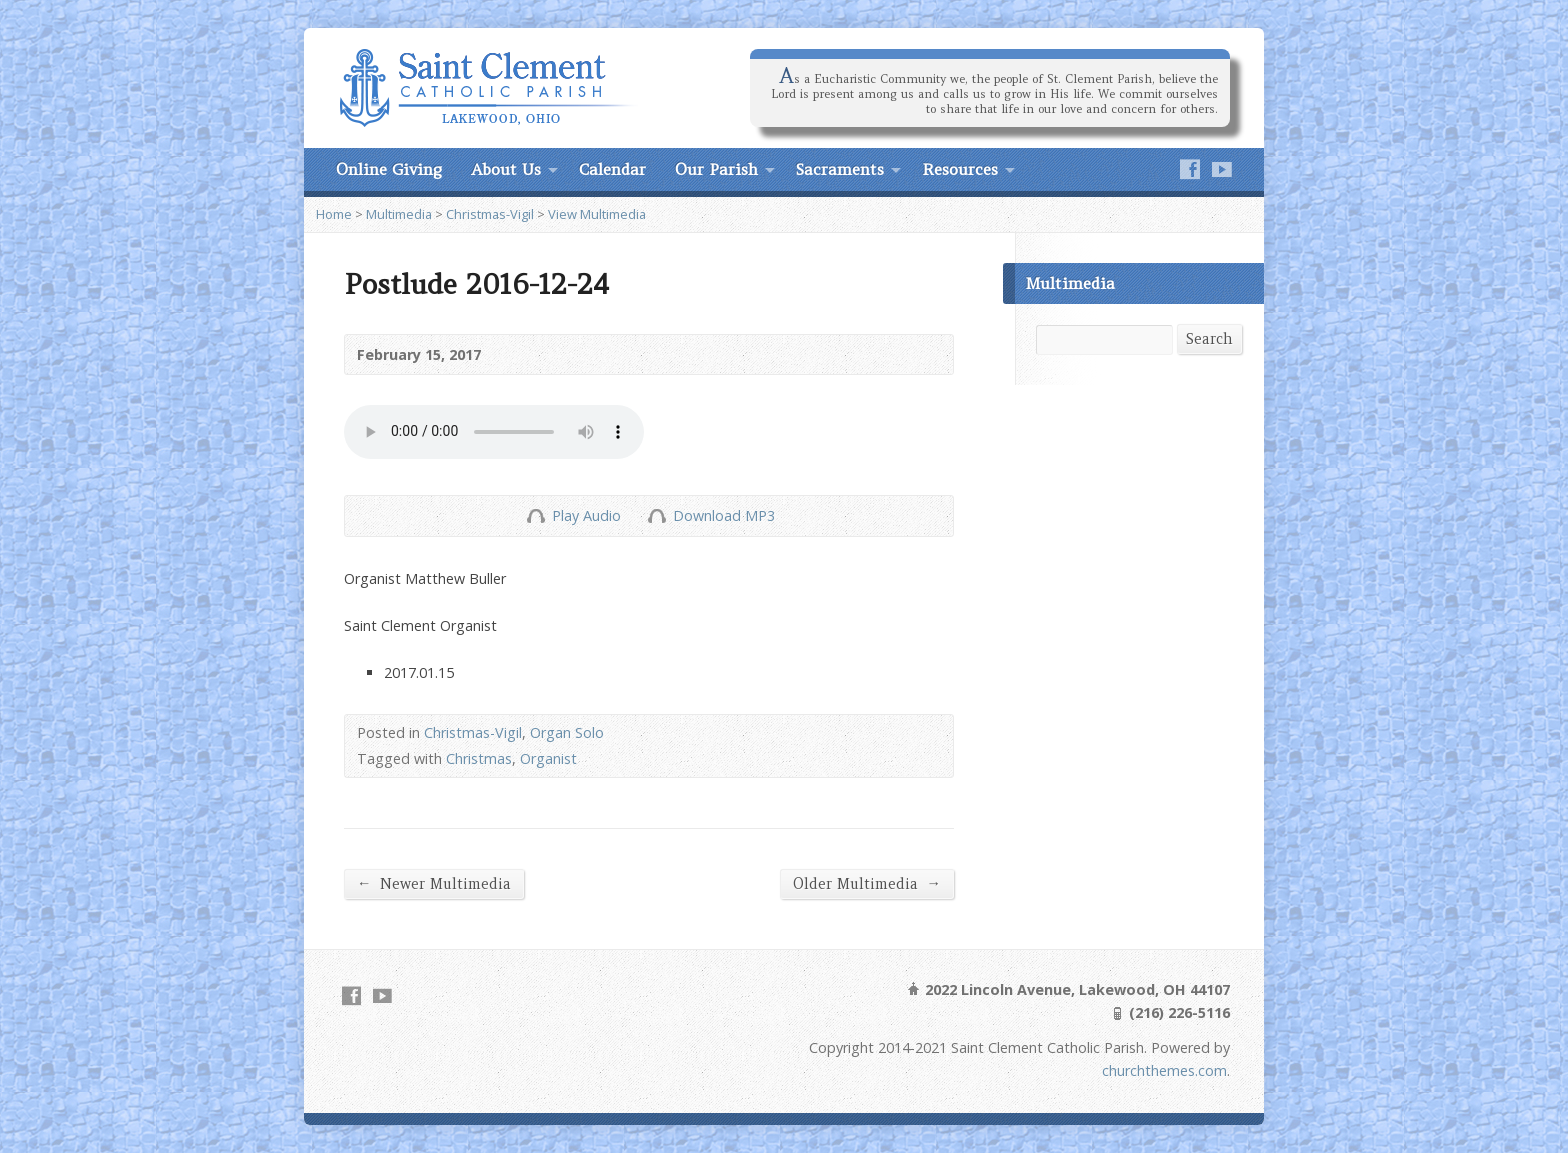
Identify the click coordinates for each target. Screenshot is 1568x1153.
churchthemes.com (1164, 1070)
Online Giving (389, 169)
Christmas (479, 758)
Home (334, 214)
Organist (548, 758)
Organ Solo (567, 732)
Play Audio (535, 515)
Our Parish (716, 169)
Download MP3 (724, 515)
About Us (506, 169)
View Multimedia (597, 214)
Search (1209, 339)
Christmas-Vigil (490, 214)
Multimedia (399, 214)
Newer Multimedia (434, 883)
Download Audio (656, 515)
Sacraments (840, 169)
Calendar (612, 169)
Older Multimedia (867, 883)
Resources (960, 169)
